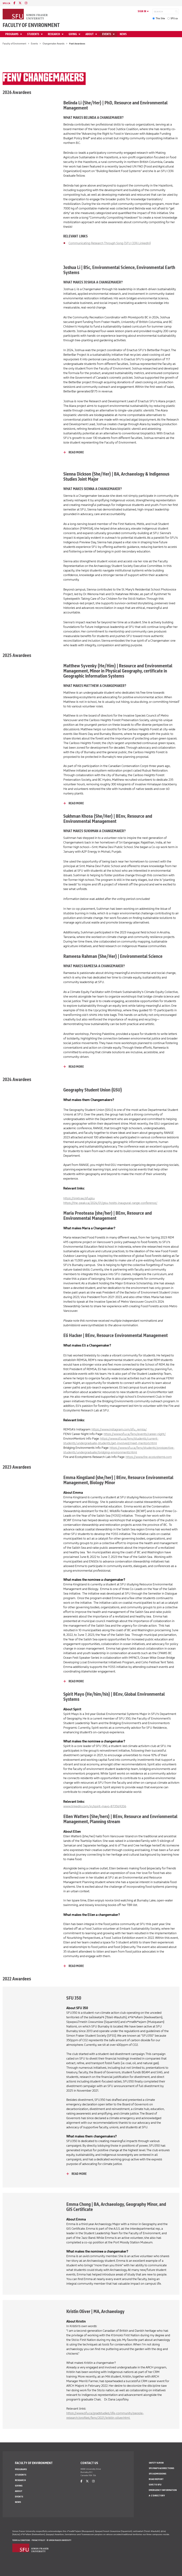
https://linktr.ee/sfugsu (79, 1198)
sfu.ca (6, 3)
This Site (160, 18)
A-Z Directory (157, 2495)
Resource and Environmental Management (115, 105)
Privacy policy (38, 2540)
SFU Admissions (157, 2473)
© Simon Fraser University (59, 2540)
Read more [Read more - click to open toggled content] (76, 452)
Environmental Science (113, 267)
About (89, 34)
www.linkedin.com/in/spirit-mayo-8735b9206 (94, 1806)
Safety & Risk (156, 2462)
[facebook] (14, 3)
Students (33, 34)
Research (54, 34)
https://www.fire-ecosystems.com (149, 1457)
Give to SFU (155, 2484)
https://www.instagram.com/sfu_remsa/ (119, 1429)
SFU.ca (174, 18)
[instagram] (26, 3)
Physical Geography (123, 671)
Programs (12, 34)
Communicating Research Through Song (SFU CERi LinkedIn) (110, 243)
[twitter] (20, 3)
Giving (73, 34)
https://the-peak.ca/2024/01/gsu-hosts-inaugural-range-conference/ (110, 1203)
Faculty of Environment (31, 25)
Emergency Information (163, 2490)
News (123, 34)
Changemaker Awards (54, 43)
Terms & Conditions (21, 2540)
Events (107, 34)
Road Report (156, 2479)
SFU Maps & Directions (161, 2468)
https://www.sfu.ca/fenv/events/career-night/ (135, 1434)
